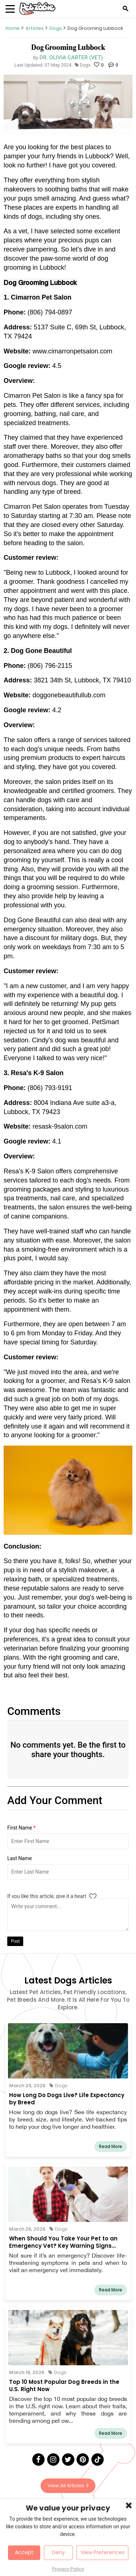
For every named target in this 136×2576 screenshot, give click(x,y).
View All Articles (68, 2485)
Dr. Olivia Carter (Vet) (71, 57)
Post (15, 1941)
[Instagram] (53, 2459)
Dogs (55, 28)
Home (12, 28)
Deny (58, 2552)
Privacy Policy (68, 2568)
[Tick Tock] (97, 2459)
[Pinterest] (83, 2459)
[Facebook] (38, 2459)
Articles (34, 28)
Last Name (19, 1858)
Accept (24, 2552)
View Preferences (102, 2552)
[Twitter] (68, 2459)
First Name (21, 1828)
